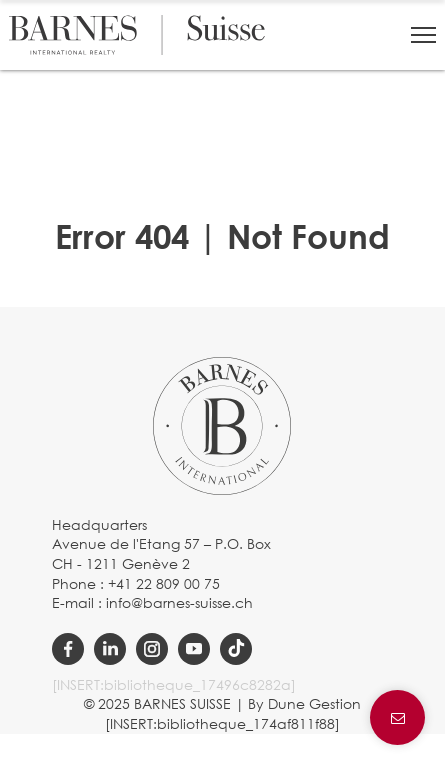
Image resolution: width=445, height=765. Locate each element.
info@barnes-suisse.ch (179, 602)
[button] (423, 35)
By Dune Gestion (304, 703)
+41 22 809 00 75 (164, 583)
